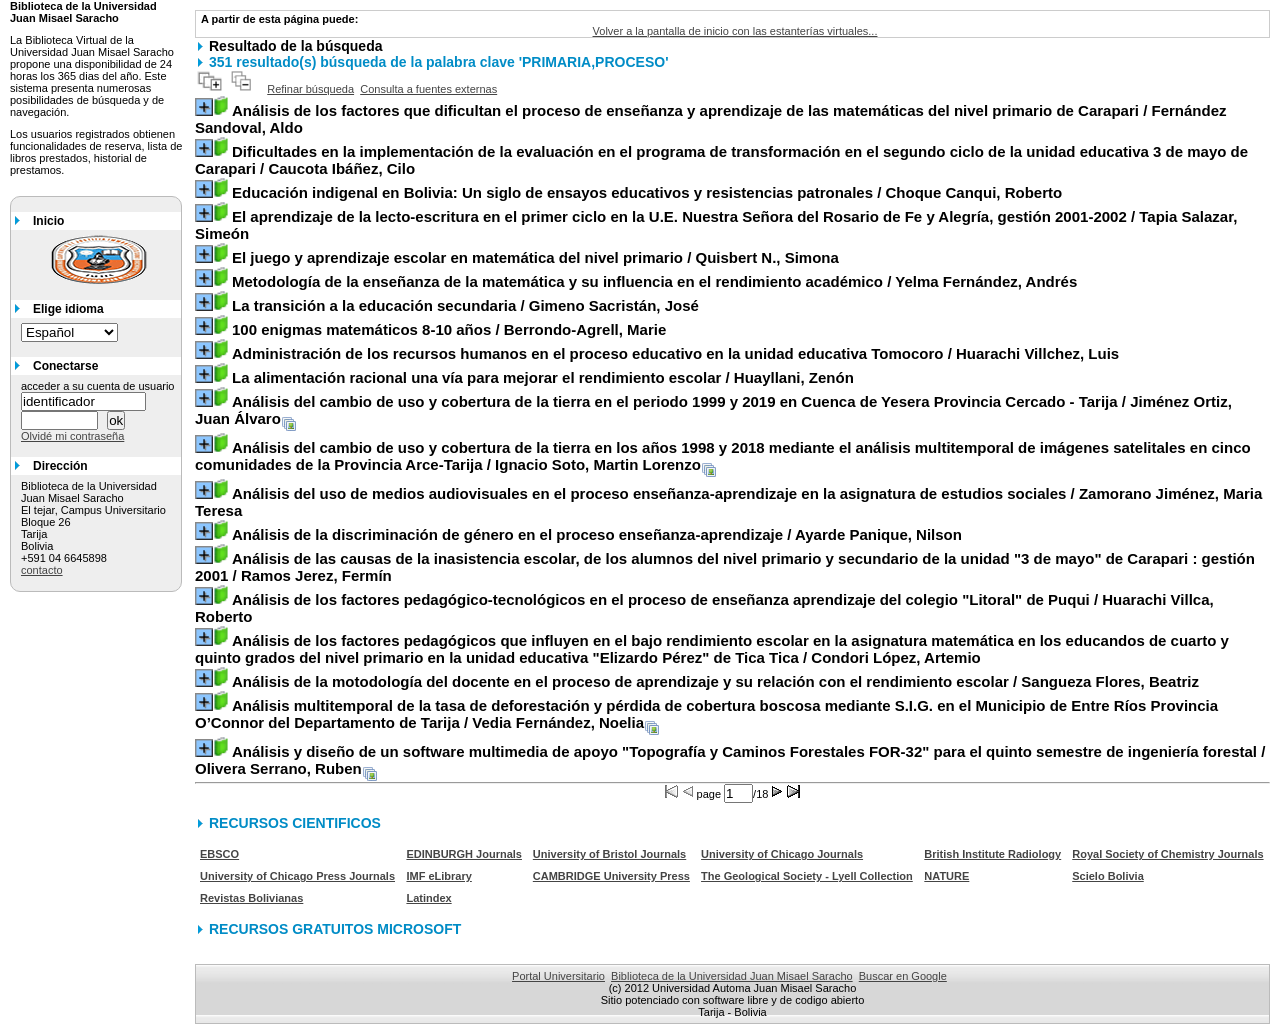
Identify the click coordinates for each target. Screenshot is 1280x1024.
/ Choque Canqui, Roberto (647, 192)
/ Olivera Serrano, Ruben (730, 760)
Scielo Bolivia (1108, 876)
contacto (42, 570)
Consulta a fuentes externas (428, 89)
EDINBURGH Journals (464, 854)
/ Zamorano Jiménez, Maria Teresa (728, 502)
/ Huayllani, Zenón (543, 377)
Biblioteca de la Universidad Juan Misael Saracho (732, 976)
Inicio (48, 221)
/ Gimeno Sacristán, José (465, 305)
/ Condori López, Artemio (712, 649)
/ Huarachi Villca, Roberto (704, 608)
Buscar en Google (903, 976)
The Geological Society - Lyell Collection (807, 876)
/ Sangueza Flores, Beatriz (715, 681)
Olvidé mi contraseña (72, 436)
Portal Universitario (558, 976)
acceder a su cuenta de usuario (98, 386)
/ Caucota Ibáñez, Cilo (721, 160)
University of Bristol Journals (609, 854)
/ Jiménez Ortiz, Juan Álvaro (713, 410)
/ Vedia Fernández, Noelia (706, 714)
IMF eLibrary (438, 876)
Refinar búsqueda (310, 89)
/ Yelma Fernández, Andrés (654, 281)
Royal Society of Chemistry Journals (1167, 854)
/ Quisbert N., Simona (535, 257)
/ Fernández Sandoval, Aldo (711, 119)
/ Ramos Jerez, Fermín (725, 567)
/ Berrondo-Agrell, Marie (449, 329)
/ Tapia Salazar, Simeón (716, 225)
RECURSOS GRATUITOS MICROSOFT (335, 929)
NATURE (946, 876)
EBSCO (219, 854)
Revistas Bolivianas (251, 898)
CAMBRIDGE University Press (611, 876)
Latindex (428, 898)
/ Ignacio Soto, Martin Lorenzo (723, 456)
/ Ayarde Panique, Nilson (597, 534)
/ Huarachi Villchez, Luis (675, 353)
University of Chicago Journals (782, 854)
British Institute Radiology (992, 854)
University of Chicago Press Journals (297, 876)
